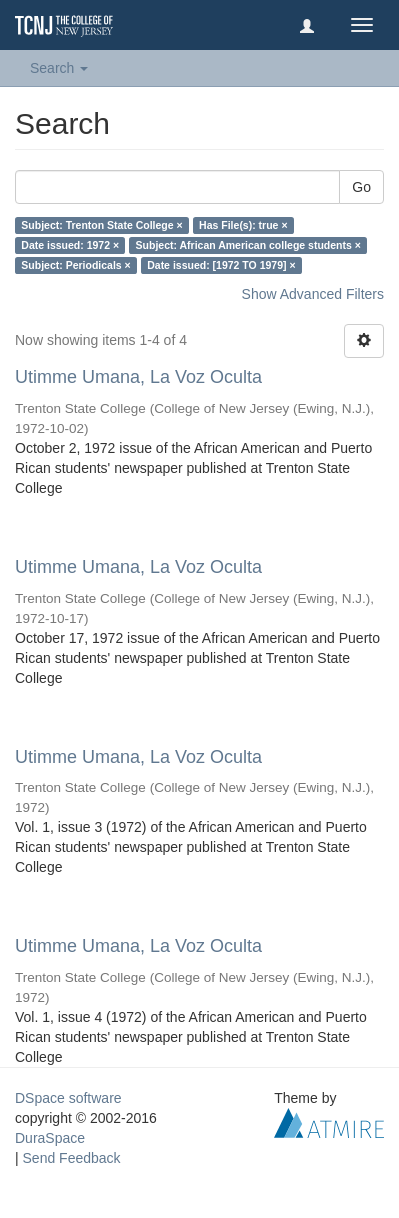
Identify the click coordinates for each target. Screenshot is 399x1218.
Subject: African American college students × (248, 245)
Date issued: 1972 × (70, 245)
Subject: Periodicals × (75, 265)
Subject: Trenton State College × (101, 225)
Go (361, 187)
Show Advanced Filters (313, 294)
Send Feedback (72, 1158)
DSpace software (68, 1098)
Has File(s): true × (243, 225)
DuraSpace (50, 1138)
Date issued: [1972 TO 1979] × (221, 265)
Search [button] (59, 68)
